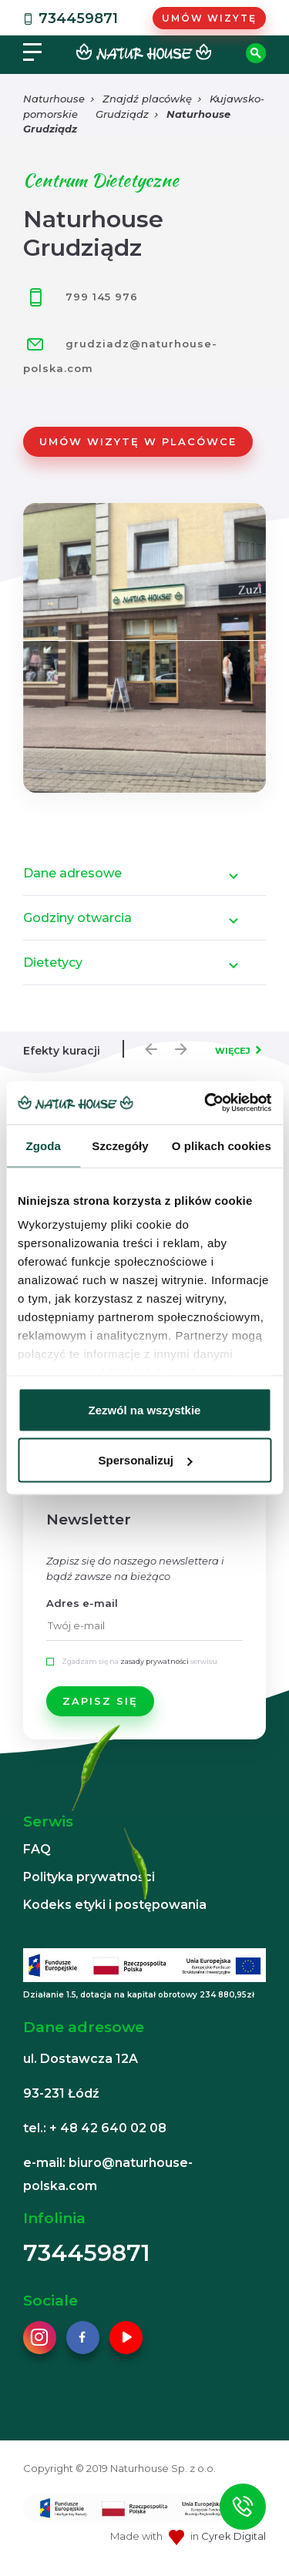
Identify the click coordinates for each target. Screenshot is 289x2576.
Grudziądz (122, 114)
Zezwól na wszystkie (145, 1409)
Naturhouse (54, 98)
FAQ (37, 1849)
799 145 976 (80, 296)
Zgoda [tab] (43, 1145)
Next (177, 1045)
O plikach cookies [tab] (221, 1145)
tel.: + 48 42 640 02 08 (94, 2128)
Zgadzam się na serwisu (139, 1661)
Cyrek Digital (233, 2536)
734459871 (69, 18)
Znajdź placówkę (147, 98)
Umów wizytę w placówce (138, 441)
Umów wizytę (209, 18)
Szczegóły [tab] (120, 1145)
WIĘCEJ (232, 1050)
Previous (147, 1045)
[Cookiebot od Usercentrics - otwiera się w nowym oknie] (205, 1103)
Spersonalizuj (145, 1460)
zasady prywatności (154, 1661)
